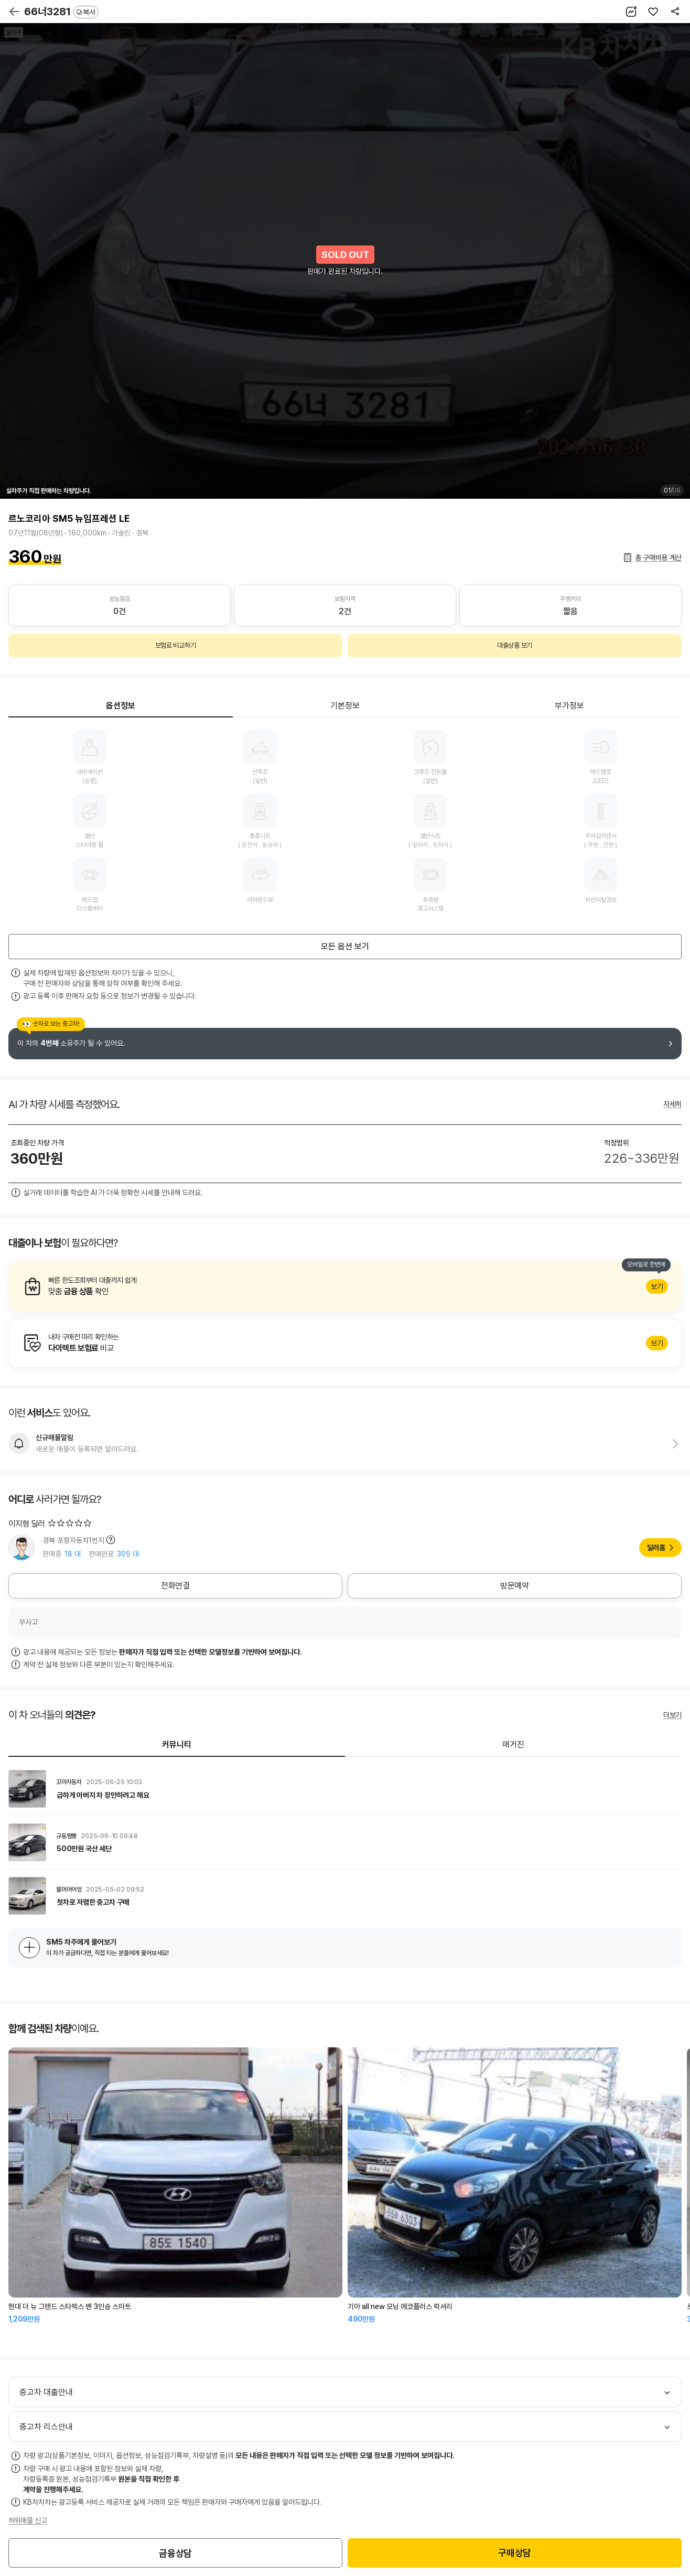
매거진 (513, 1744)
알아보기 (345, 1286)
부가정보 (569, 706)
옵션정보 (120, 706)
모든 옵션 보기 (345, 946)
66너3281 (61, 11)
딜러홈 (656, 1547)
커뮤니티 (176, 1744)
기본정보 (345, 706)
